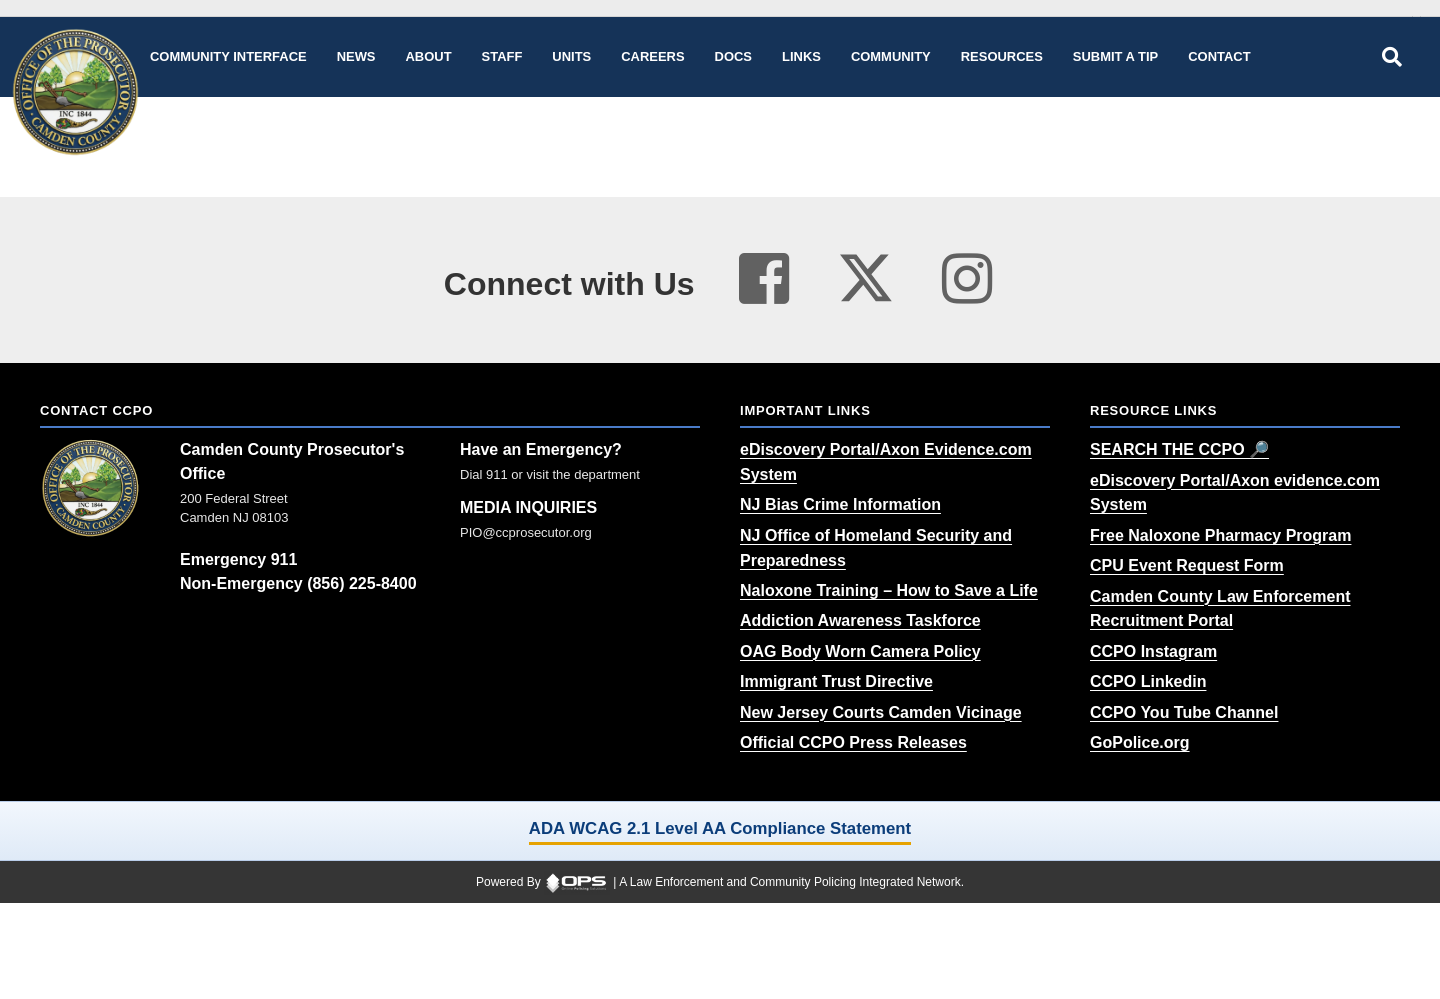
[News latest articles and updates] (356, 57)
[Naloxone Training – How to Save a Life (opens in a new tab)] (889, 590)
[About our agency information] (429, 57)
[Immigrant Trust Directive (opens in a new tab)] (836, 681)
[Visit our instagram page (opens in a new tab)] (967, 279)
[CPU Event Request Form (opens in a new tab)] (1187, 565)
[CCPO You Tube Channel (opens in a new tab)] (1184, 712)
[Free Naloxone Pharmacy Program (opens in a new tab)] (1220, 535)
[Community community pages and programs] (891, 57)
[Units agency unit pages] (571, 57)
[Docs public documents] (733, 57)
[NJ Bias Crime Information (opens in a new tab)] (840, 504)
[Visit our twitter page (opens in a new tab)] (866, 271)
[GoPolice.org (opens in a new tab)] (1140, 742)
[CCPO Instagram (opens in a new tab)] (1153, 651)
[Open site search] (1392, 57)
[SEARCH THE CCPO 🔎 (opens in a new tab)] (1179, 449)
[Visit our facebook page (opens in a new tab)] (764, 279)
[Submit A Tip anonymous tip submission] (1115, 57)
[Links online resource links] (801, 57)
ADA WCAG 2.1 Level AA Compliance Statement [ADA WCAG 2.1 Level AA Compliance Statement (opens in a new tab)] (720, 828)
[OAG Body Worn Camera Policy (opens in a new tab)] (860, 651)
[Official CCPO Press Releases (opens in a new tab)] (853, 742)
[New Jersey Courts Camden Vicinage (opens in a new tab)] (881, 712)
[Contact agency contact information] (1219, 57)
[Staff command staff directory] (502, 57)
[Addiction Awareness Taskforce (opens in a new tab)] (860, 620)
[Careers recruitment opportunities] (652, 57)
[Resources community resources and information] (1002, 57)
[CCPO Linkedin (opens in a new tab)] (1148, 681)
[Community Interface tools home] (228, 57)
